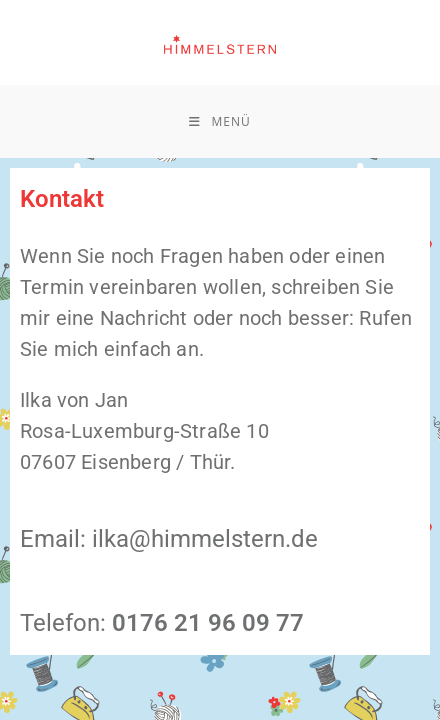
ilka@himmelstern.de (205, 539)
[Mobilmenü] (219, 121)
